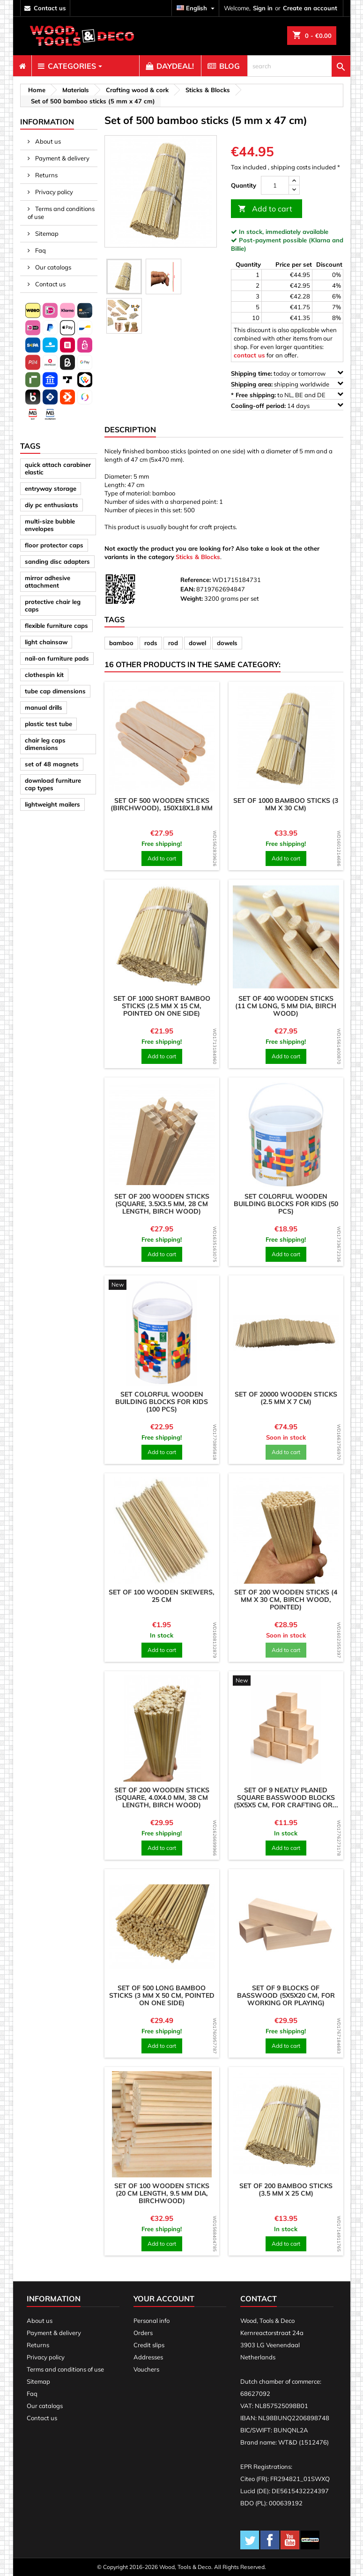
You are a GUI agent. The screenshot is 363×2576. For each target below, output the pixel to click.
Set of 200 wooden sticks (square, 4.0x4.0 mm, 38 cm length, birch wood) (161, 1797)
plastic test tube (48, 724)
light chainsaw (46, 642)
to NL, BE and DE (287, 395)
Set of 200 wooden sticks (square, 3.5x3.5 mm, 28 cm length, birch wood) (161, 1203)
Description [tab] (130, 429)
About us (47, 141)
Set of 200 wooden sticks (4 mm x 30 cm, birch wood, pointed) (285, 1599)
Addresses (148, 2357)
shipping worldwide (287, 384)
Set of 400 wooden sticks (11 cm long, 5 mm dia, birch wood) (285, 1006)
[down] (294, 190)
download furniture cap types (53, 784)
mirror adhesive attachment (47, 581)
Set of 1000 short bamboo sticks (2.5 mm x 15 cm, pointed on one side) (161, 1006)
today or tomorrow (287, 373)
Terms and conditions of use (61, 212)
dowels (227, 643)
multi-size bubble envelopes (50, 524)
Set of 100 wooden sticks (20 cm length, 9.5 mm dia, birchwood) (161, 2193)
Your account (163, 2298)
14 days (287, 405)
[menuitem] (22, 66)
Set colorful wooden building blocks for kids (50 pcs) (286, 1203)
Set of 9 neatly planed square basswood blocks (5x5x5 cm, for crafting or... (286, 1797)
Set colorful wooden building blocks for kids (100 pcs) (161, 1401)
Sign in (263, 8)
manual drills (43, 707)
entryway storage (50, 488)
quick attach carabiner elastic (58, 468)
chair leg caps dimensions (45, 743)
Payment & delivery (61, 158)
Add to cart (265, 209)
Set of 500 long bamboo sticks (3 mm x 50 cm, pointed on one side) (162, 1995)
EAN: (187, 589)
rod (173, 643)
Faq (40, 250)
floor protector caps (54, 545)
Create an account (310, 8)
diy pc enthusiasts (51, 505)
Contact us (50, 284)
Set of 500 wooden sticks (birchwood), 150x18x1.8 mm (162, 804)
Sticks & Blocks (198, 556)
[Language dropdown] (197, 8)
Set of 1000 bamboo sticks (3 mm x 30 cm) (285, 804)
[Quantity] (275, 185)
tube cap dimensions (55, 691)
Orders (143, 2332)
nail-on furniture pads (57, 658)
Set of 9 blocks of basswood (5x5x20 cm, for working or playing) (286, 1995)
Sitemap (46, 233)
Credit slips (148, 2345)
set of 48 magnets (52, 764)
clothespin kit (44, 674)
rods (150, 643)
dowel (197, 643)
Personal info (151, 2320)
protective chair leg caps (53, 605)
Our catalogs (52, 267)
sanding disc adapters (57, 561)
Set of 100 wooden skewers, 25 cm (162, 1596)
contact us (50, 8)
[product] (162, 739)
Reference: (195, 579)
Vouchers (146, 2369)
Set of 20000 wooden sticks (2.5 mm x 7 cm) (286, 1398)
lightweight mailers (52, 804)
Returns (46, 175)
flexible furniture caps (56, 625)
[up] (294, 181)
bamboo (121, 643)
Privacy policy (53, 192)
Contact (258, 2298)
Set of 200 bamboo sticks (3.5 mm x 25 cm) (286, 2190)
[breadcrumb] (35, 89)
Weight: (191, 598)
